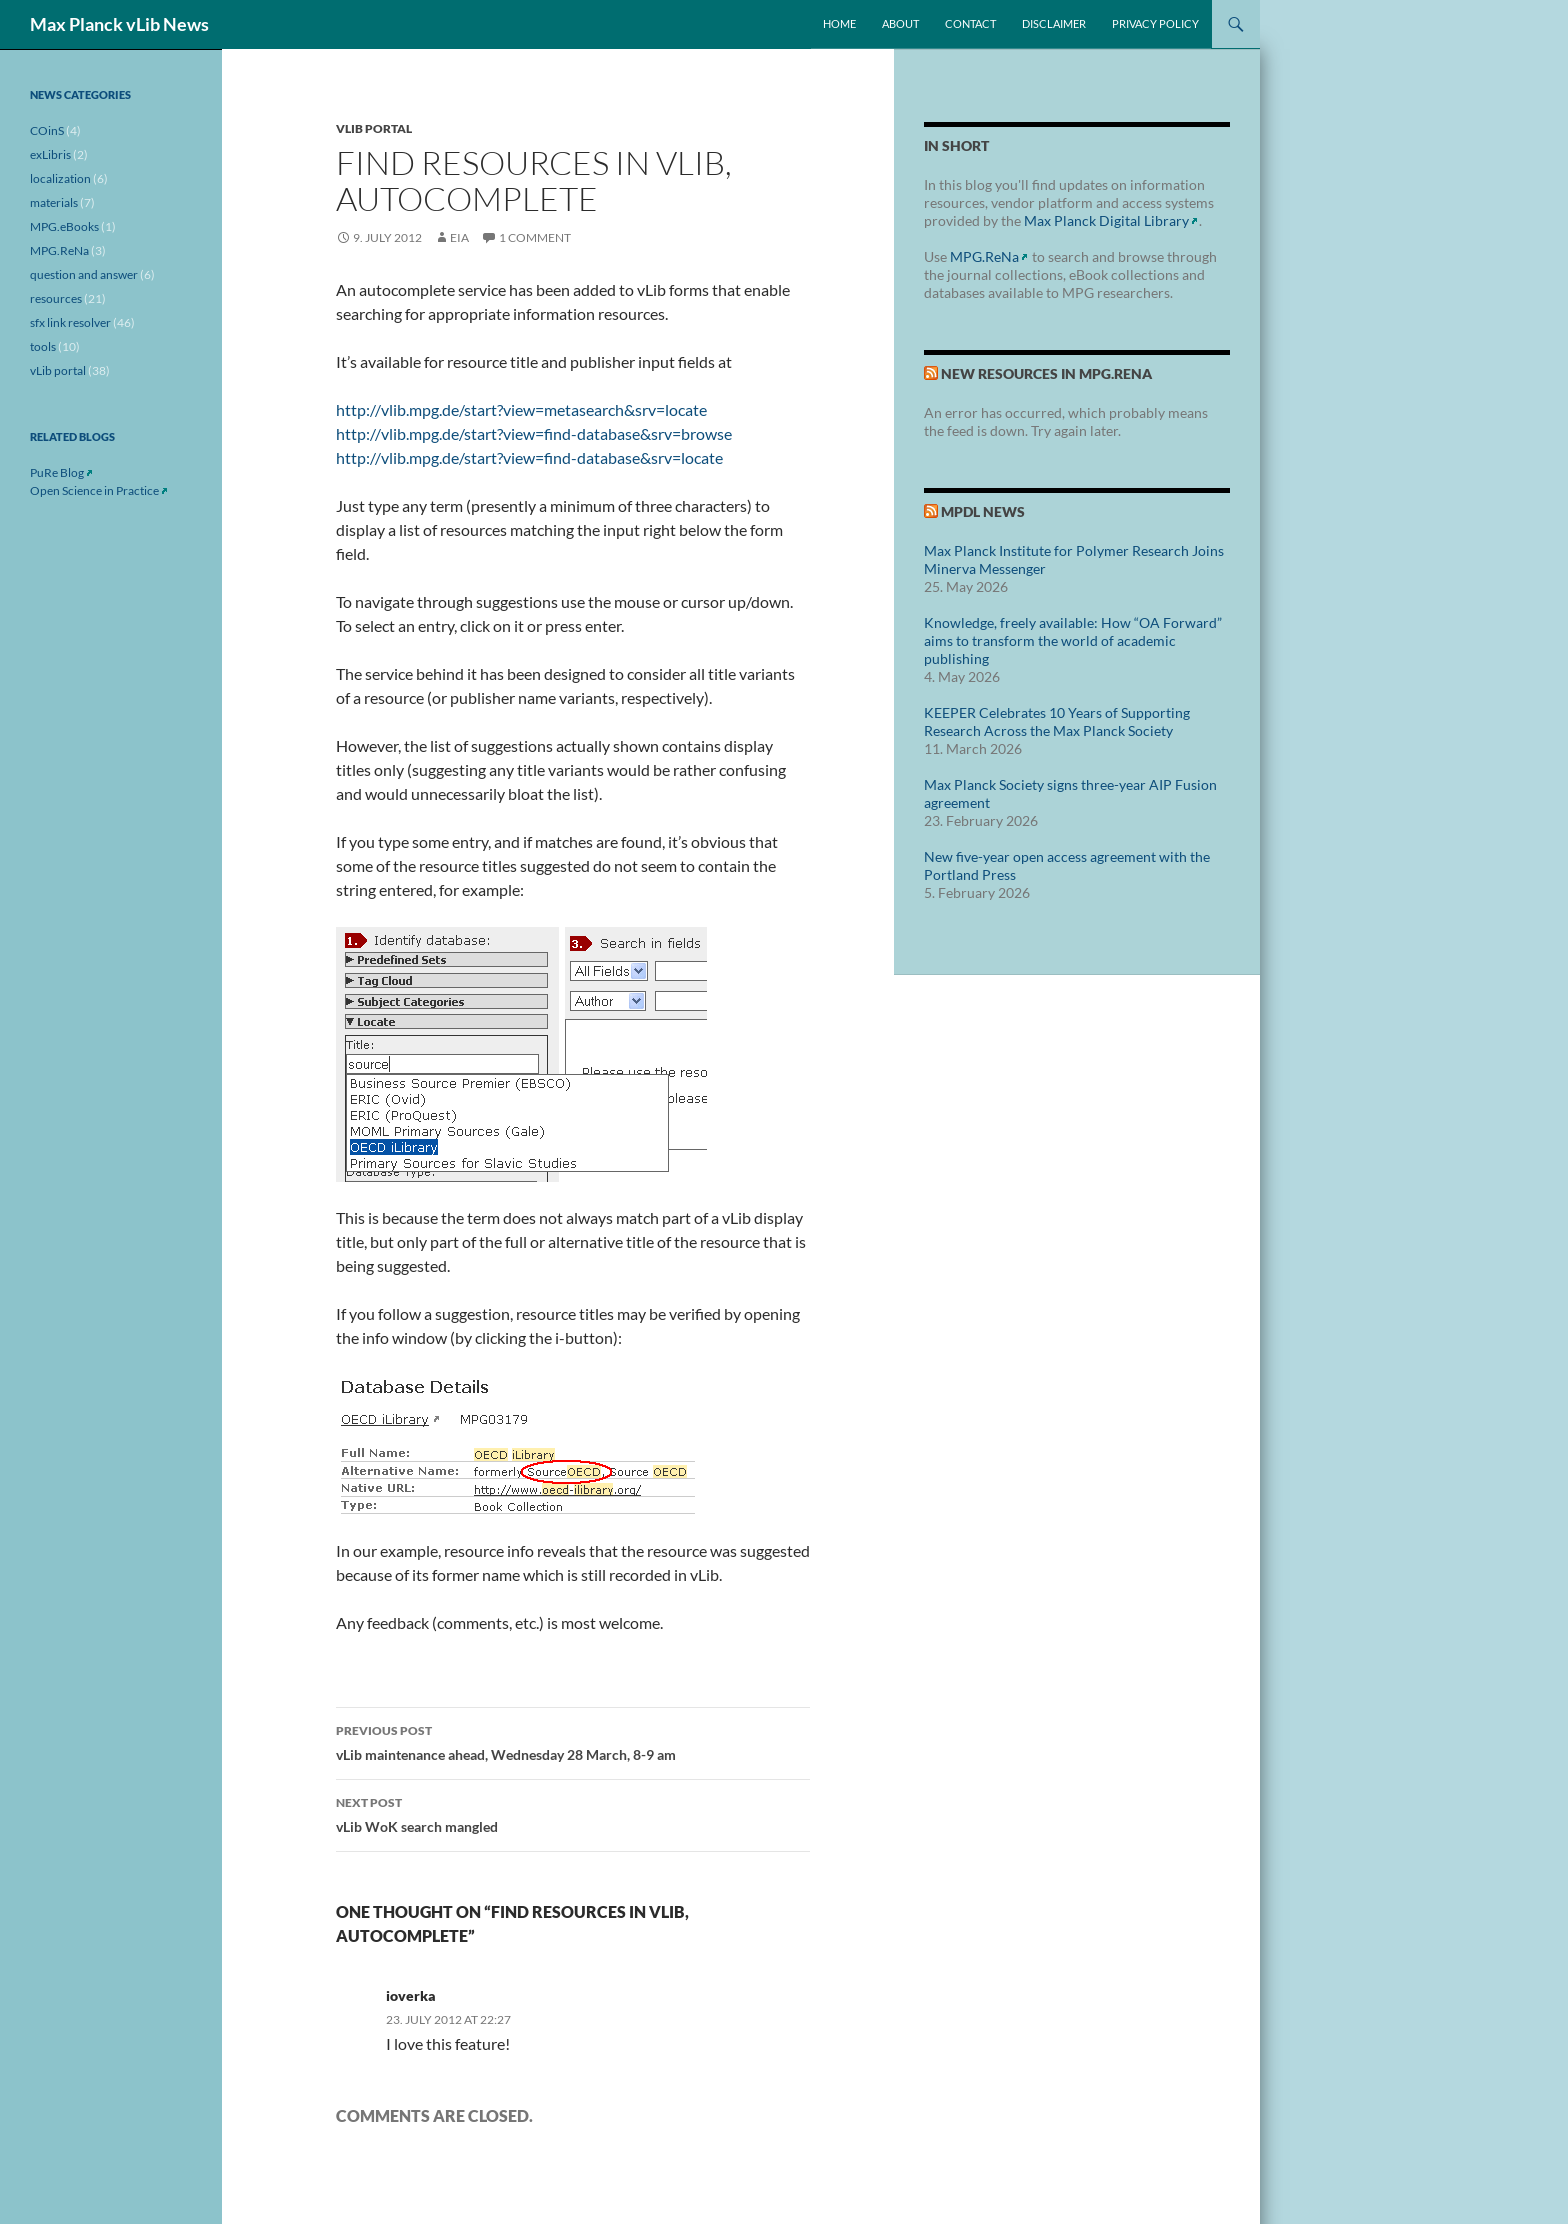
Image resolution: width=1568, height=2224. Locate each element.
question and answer (84, 274)
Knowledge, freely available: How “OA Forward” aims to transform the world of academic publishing (1073, 640)
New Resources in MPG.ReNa (1046, 373)
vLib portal (374, 128)
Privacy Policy (1155, 23)
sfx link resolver (70, 322)
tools (43, 346)
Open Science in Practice (94, 490)
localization (60, 178)
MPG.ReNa (984, 256)
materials (54, 202)
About (900, 23)
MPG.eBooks (64, 226)
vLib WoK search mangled (573, 1813)
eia (459, 237)
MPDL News (983, 511)
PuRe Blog (57, 472)
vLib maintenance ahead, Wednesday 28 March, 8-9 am (573, 1741)
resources (56, 298)
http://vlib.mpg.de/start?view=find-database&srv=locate (529, 457)
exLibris (50, 154)
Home (839, 23)
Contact (970, 23)
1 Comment (535, 237)
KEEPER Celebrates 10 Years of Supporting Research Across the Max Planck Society (1057, 721)
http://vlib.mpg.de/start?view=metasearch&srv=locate (521, 409)
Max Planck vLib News (119, 24)
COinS (47, 130)
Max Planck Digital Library (1106, 220)
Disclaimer (1054, 23)
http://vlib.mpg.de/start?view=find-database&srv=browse (534, 433)
